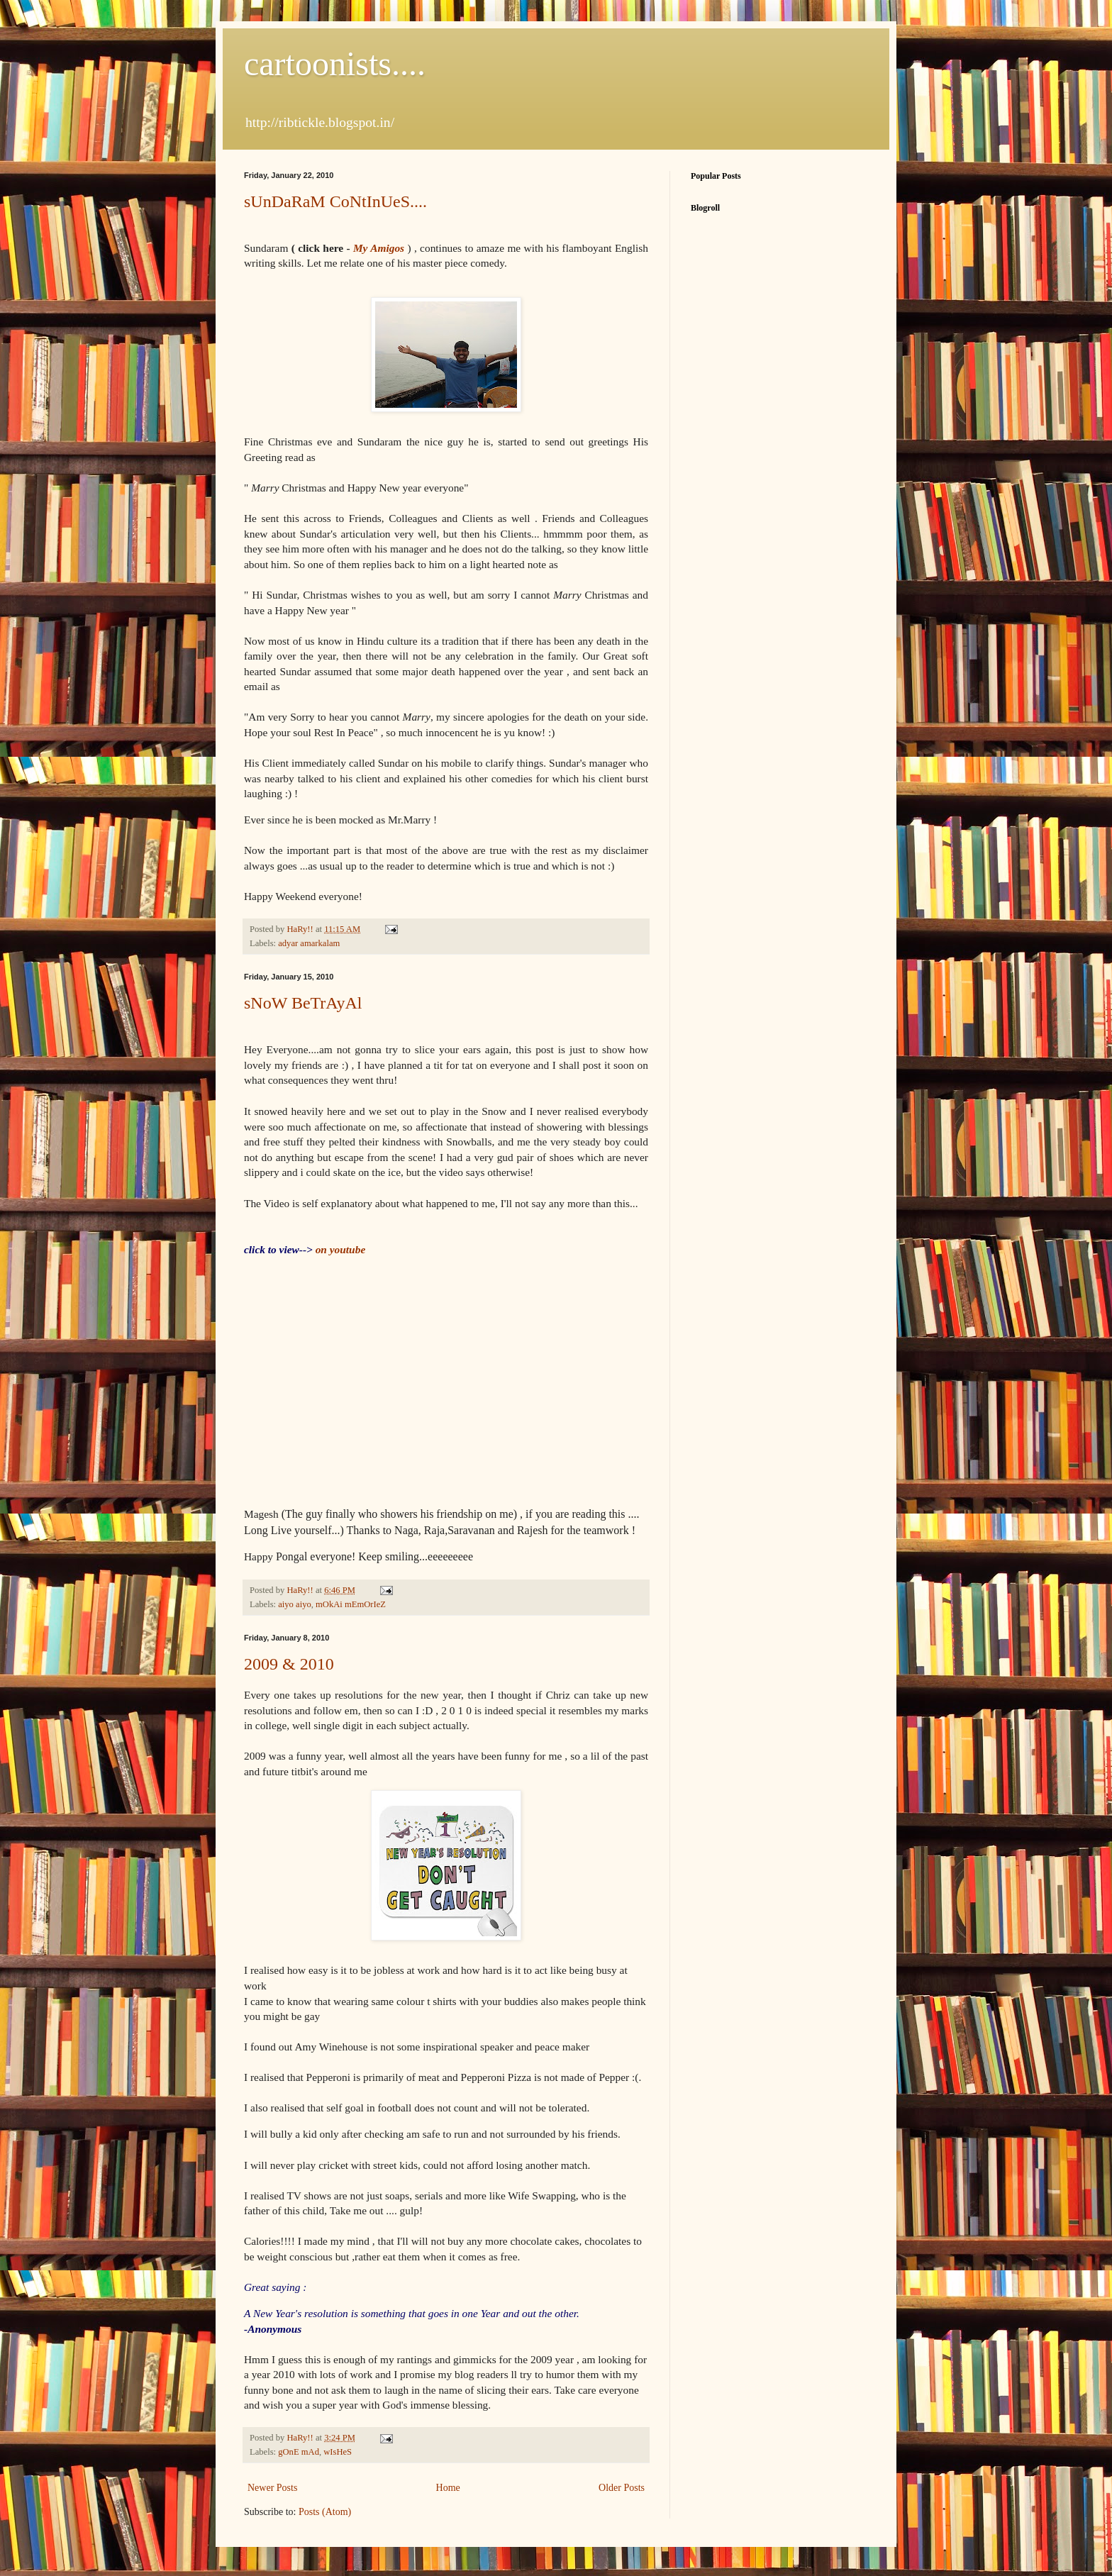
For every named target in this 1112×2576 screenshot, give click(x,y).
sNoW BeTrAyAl (303, 1003)
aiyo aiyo (294, 1604)
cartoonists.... (335, 63)
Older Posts (622, 2487)
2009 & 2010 (289, 1664)
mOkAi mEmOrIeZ (351, 1604)
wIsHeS (337, 2452)
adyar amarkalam (309, 943)
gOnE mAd (298, 2452)
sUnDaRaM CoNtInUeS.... (335, 201)
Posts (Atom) (325, 2511)
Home (448, 2487)
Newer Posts (272, 2487)
